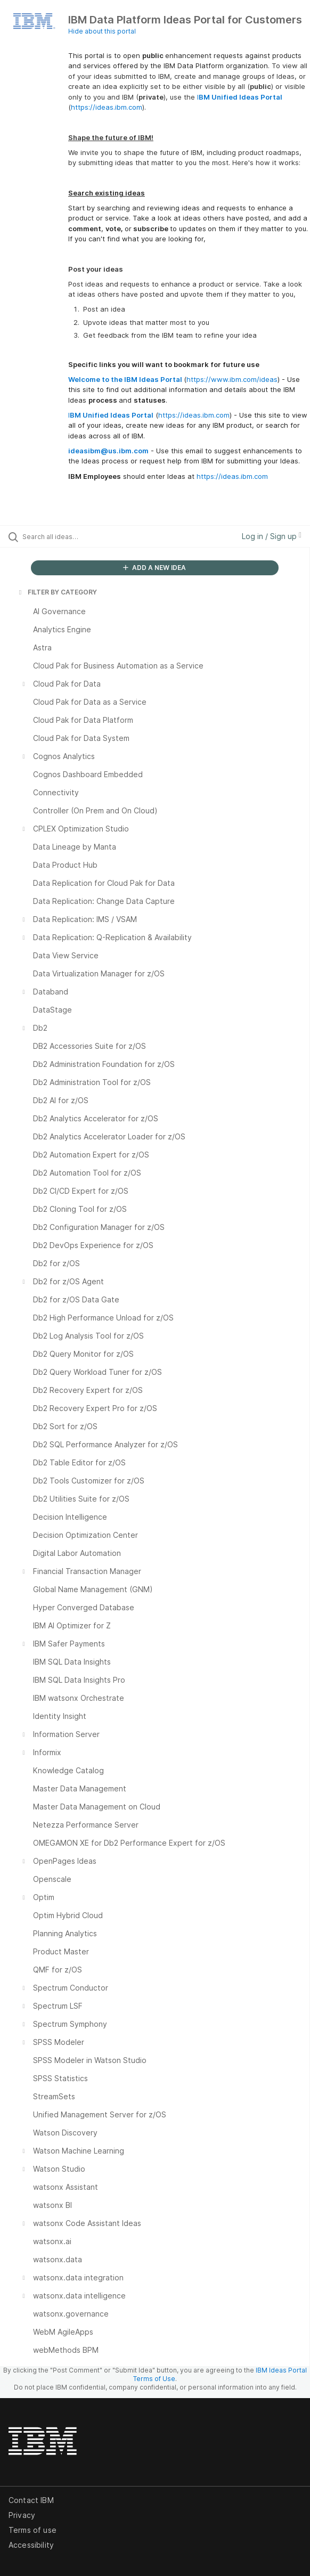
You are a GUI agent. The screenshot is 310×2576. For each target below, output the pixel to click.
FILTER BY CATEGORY (57, 592)
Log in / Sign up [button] (271, 536)
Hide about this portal (102, 31)
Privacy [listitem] (22, 2515)
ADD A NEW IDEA (154, 568)
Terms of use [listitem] (32, 2529)
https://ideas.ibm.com (106, 107)
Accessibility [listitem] (31, 2544)
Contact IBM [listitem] (31, 2500)
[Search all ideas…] (83, 536)
